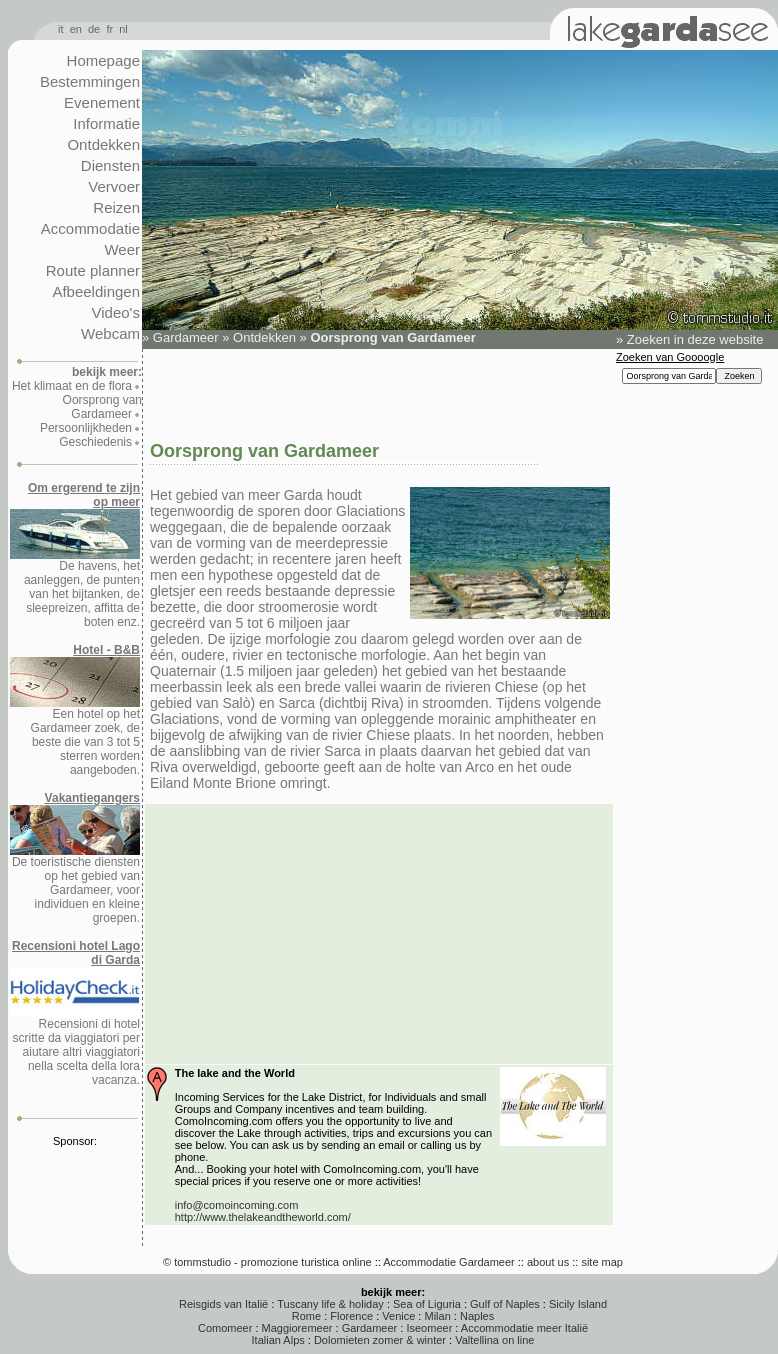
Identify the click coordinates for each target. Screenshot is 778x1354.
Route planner (93, 270)
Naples (477, 1316)
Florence (351, 1316)
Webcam (110, 333)
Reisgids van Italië (223, 1304)
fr (109, 29)
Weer (122, 249)
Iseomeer (429, 1328)
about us (548, 1262)
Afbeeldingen (96, 291)
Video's (116, 312)
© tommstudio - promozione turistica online (267, 1262)
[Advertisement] (378, 393)
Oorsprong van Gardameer (102, 407)
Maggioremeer (297, 1328)
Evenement (102, 102)
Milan (437, 1316)
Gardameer (186, 337)
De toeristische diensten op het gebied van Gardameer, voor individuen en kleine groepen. (75, 858)
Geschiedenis (95, 442)
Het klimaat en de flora (72, 386)
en (76, 29)
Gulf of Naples (505, 1304)
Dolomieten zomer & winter (380, 1340)
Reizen (116, 207)
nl (123, 29)
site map (602, 1262)
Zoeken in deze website (695, 339)
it (61, 29)
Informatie (106, 123)
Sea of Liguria (427, 1304)
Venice (398, 1316)
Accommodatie (90, 228)
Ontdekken (103, 144)
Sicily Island (578, 1304)
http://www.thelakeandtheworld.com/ (263, 1217)
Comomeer (225, 1328)
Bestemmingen (90, 81)
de (94, 29)
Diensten (110, 165)
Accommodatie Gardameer (448, 1262)
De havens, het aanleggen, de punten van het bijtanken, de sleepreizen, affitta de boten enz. (75, 555)
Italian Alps (278, 1340)
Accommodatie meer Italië (524, 1328)
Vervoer (114, 186)
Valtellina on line (494, 1340)
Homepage (103, 60)
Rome (306, 1316)
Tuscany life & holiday (330, 1304)
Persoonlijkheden (86, 428)
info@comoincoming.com (237, 1205)
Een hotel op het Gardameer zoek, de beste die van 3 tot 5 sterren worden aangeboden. (75, 710)
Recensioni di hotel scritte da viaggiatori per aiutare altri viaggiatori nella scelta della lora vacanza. (75, 1013)
